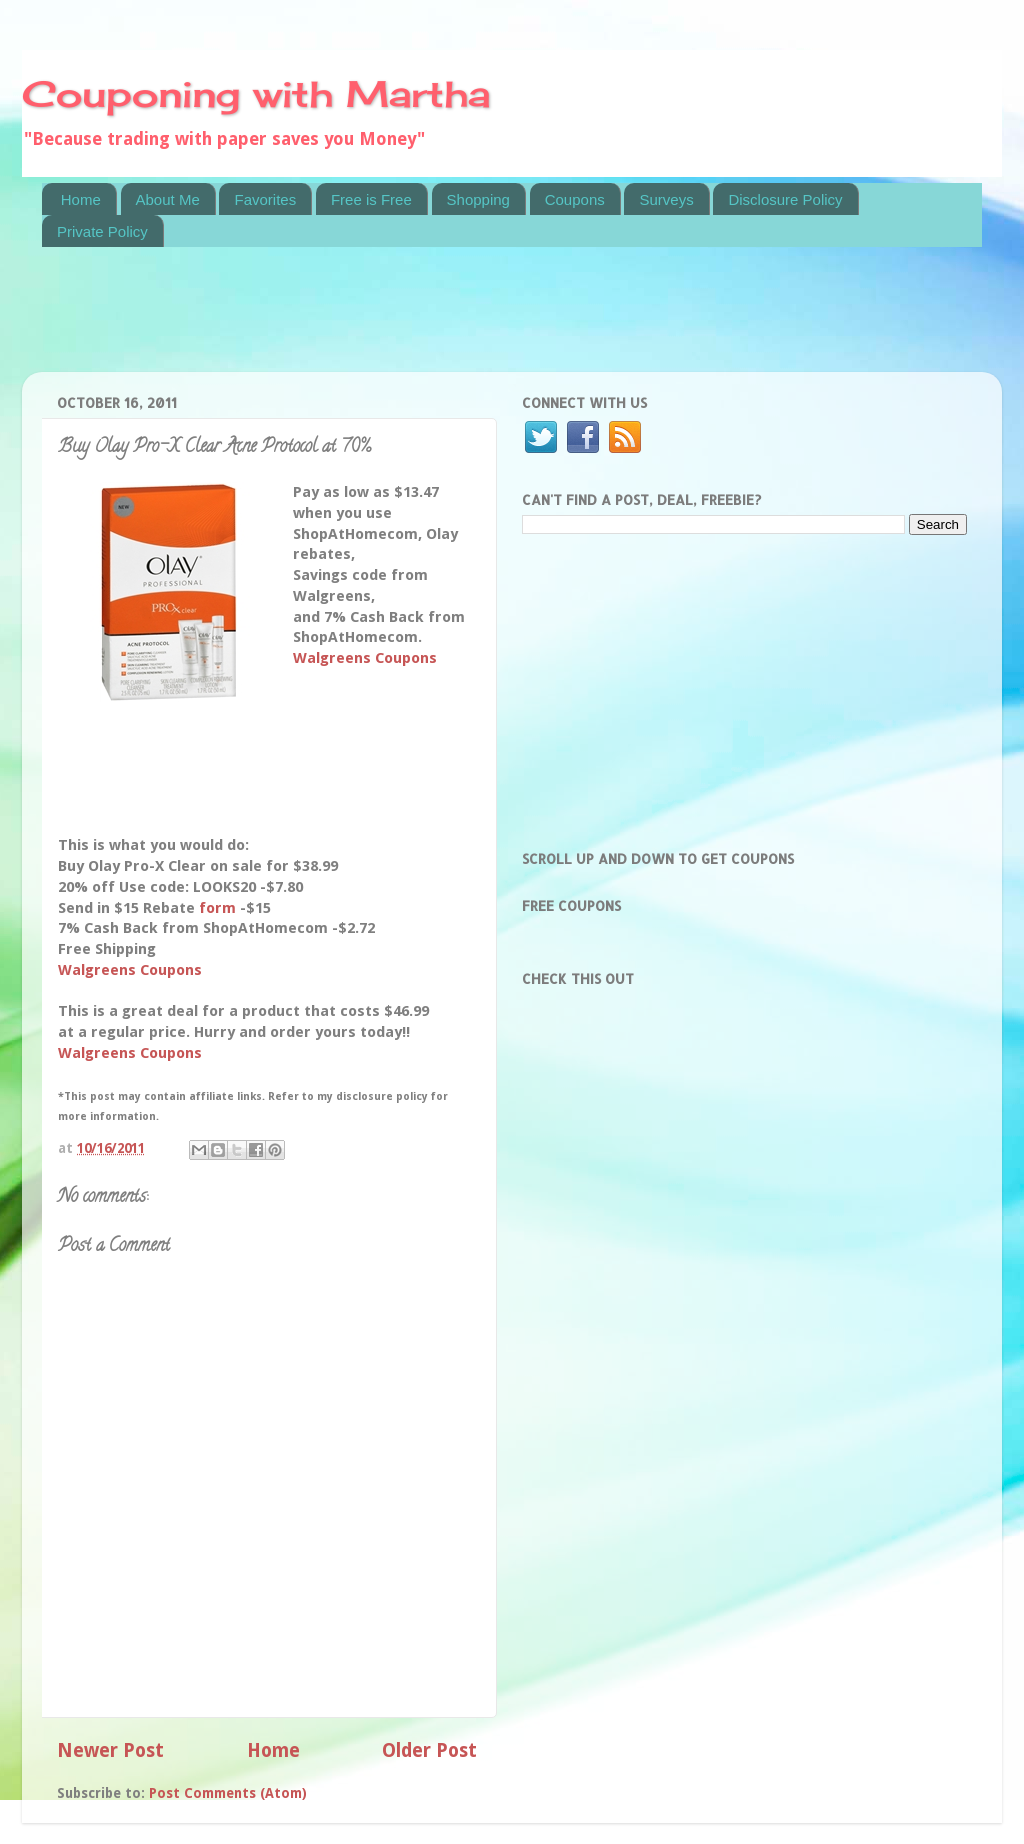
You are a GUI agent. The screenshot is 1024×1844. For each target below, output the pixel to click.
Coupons (575, 199)
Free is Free (371, 199)
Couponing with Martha (256, 94)
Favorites (265, 199)
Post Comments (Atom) (228, 1793)
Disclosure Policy (785, 199)
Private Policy (102, 231)
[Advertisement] (406, 322)
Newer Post (110, 1750)
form (217, 908)
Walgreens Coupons (365, 658)
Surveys (666, 199)
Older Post (429, 1750)
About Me (168, 199)
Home (81, 199)
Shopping (478, 199)
